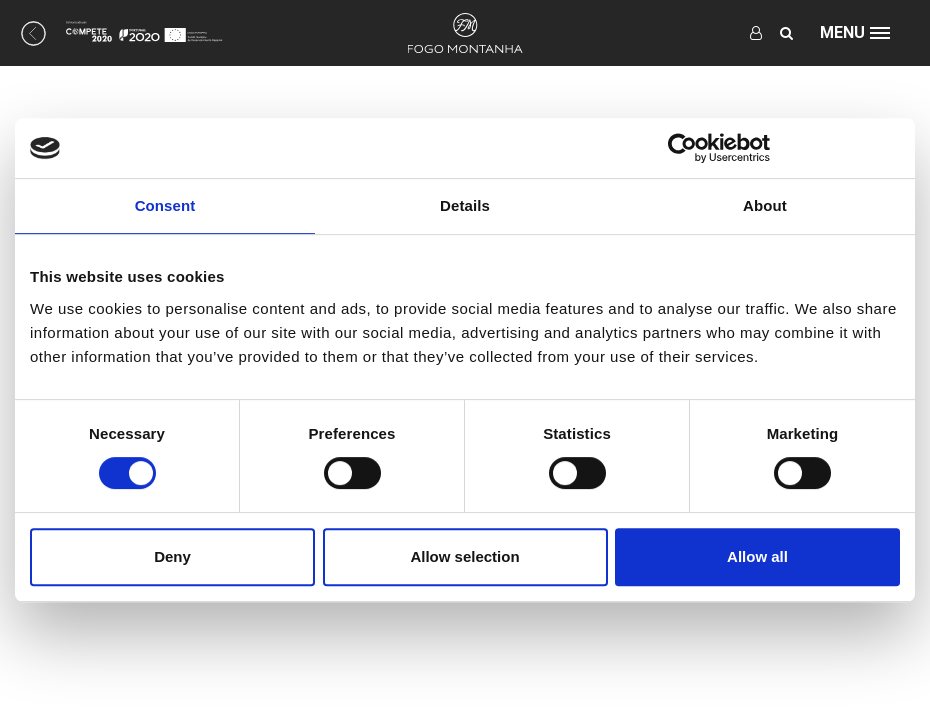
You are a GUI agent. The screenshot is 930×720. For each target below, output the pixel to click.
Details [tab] (465, 205)
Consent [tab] (165, 205)
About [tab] (765, 205)
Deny (172, 556)
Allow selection (464, 556)
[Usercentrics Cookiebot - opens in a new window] (682, 148)
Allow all (757, 556)
